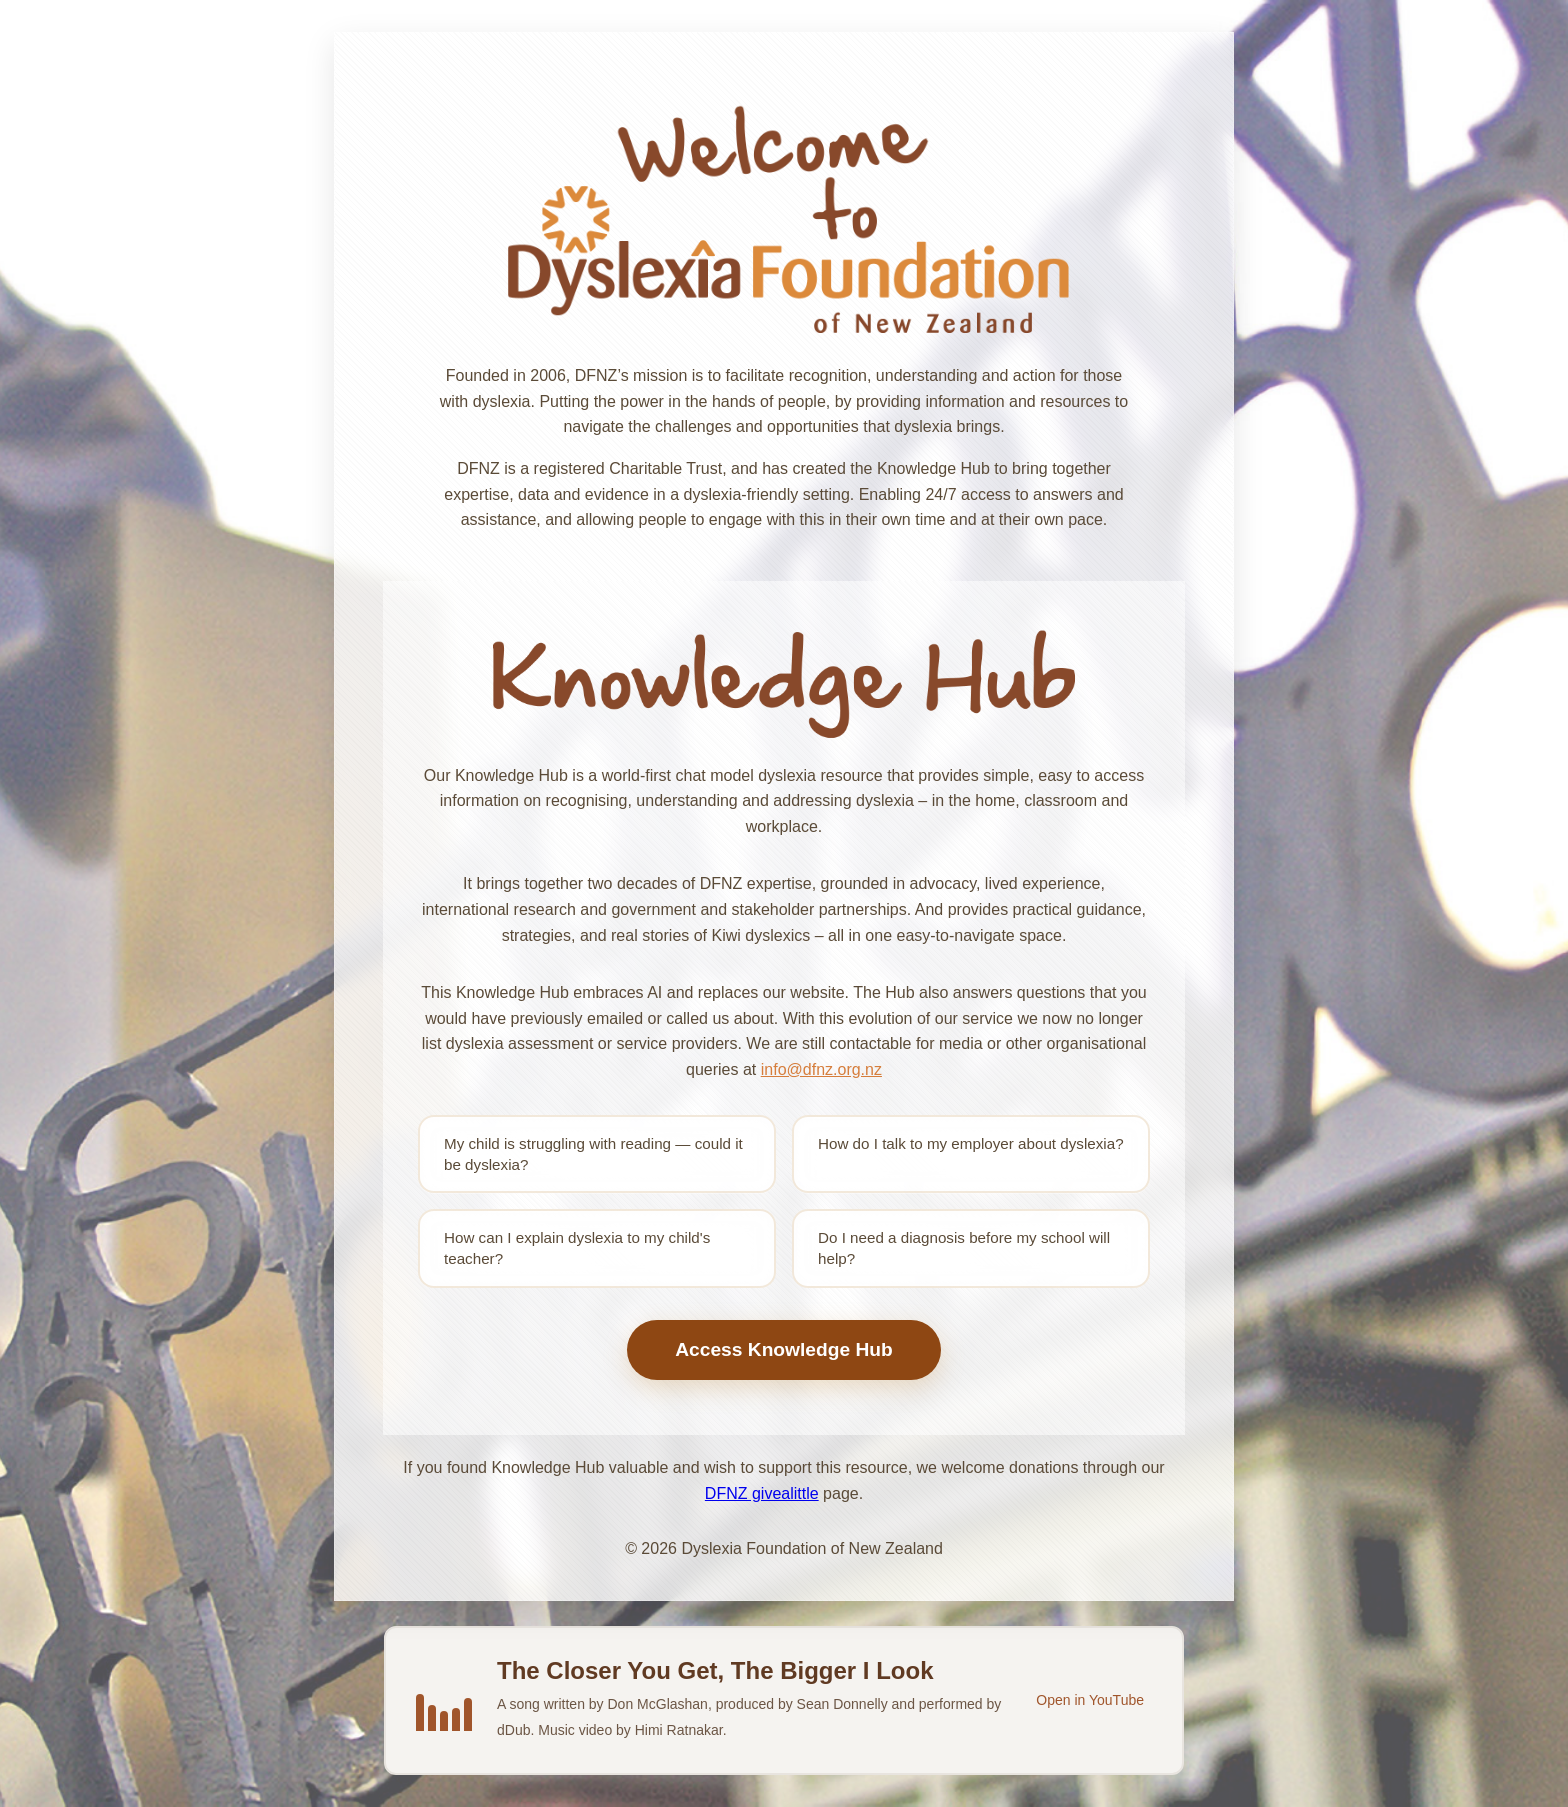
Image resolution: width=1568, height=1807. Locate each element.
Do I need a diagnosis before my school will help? (964, 1248)
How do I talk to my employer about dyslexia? (971, 1143)
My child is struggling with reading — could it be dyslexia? (593, 1154)
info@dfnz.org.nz (821, 1069)
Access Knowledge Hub (784, 1349)
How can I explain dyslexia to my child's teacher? (577, 1248)
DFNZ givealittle (762, 1493)
